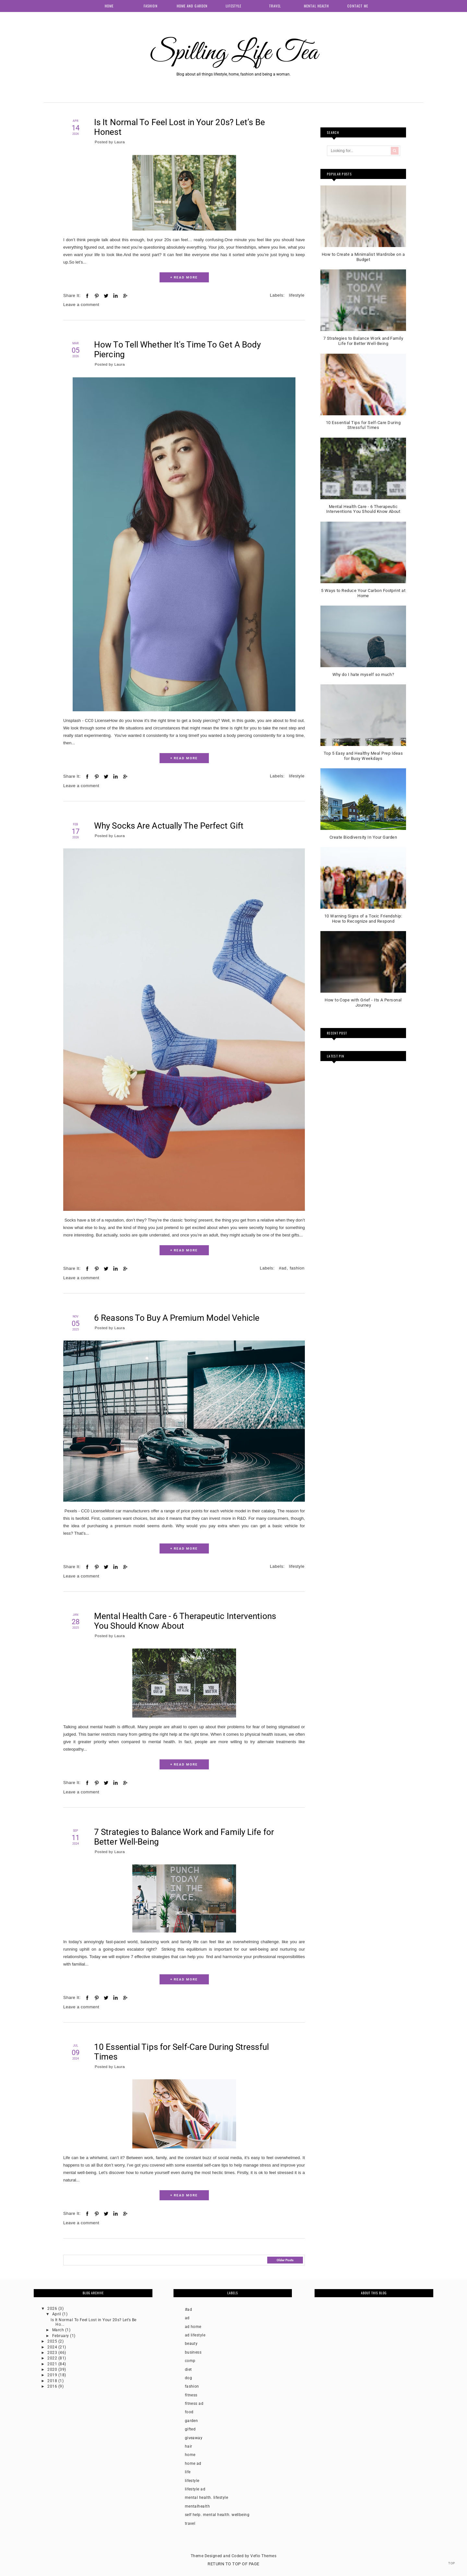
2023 (52, 2352)
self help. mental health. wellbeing (217, 2514)
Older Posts (285, 2260)
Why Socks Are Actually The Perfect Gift (169, 826)
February (61, 2336)
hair (188, 2446)
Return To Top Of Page (233, 2563)
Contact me (357, 5)
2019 (52, 2375)
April (57, 2314)
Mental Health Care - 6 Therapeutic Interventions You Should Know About (185, 1621)
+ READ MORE (184, 277)
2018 (52, 2381)
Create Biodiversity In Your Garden (363, 837)
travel (190, 2523)
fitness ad (194, 2403)
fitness (191, 2395)
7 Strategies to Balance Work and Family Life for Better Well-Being (184, 1837)
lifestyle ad (195, 2489)
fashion (297, 1268)
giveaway (194, 2438)
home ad (193, 2463)
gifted (190, 2429)
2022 (52, 2358)
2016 (52, 2386)
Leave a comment (81, 304)
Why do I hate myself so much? (363, 674)
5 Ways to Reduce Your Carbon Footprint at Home (363, 593)
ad (187, 2318)
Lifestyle (233, 5)
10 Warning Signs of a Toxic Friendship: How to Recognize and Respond (363, 919)
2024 (52, 2347)
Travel (275, 5)
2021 (52, 2364)
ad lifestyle (195, 2335)
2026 (52, 2308)
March (58, 2330)
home (190, 2454)
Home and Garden (192, 5)
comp (190, 2360)
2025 (52, 2341)
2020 (52, 2369)
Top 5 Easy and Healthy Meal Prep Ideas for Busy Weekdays (363, 756)
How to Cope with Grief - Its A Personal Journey (363, 1003)
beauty (191, 2343)
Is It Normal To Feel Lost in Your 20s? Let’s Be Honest (179, 127)
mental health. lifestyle (206, 2497)
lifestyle (297, 295)
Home (109, 5)
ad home (193, 2326)
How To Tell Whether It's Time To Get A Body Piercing (177, 349)
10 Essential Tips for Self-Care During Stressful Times (181, 2052)
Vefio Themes (263, 2556)
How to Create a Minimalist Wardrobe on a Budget (363, 257)
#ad (282, 1268)
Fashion (151, 5)
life (188, 2472)
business (193, 2352)
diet (188, 2369)
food (189, 2412)
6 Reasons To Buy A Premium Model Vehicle (176, 1318)
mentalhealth (197, 2506)
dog (188, 2378)
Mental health (316, 5)
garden (191, 2420)
